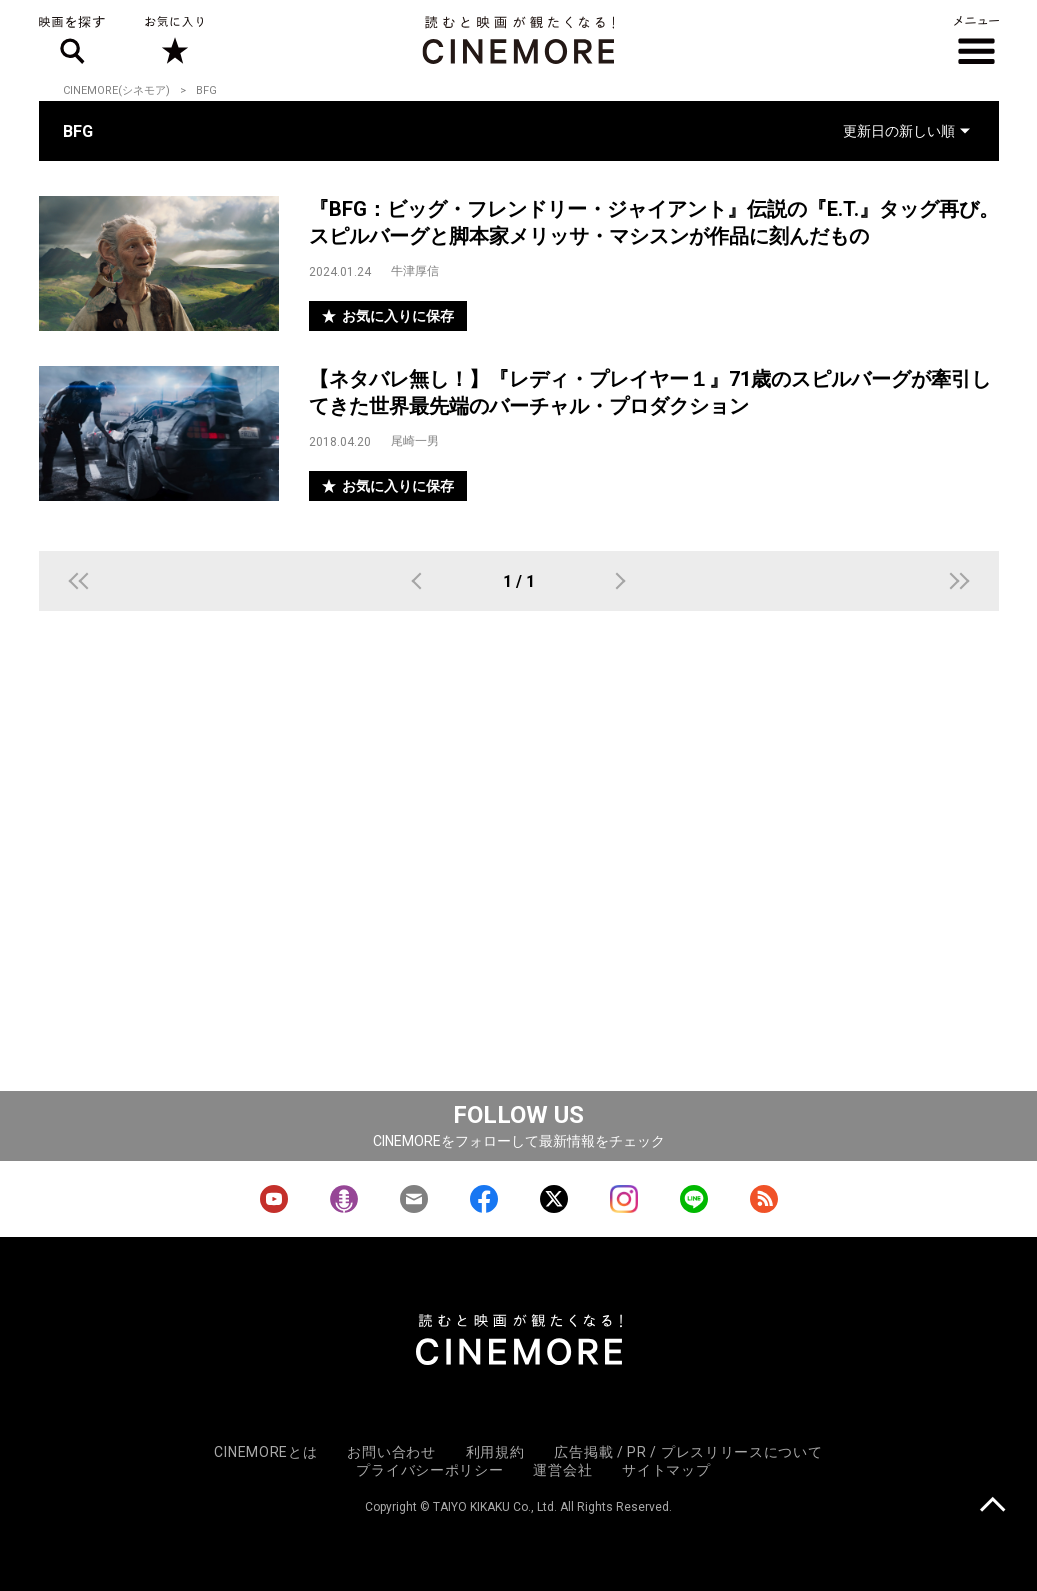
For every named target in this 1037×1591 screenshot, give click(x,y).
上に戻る (992, 1506)
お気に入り (174, 40)
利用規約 (495, 1452)
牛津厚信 (415, 271)
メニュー (976, 40)
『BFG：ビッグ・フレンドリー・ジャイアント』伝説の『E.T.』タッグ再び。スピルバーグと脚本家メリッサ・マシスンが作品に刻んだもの (654, 222)
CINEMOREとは (265, 1452)
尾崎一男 (415, 441)
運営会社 (562, 1470)
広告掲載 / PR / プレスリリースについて (688, 1452)
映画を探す (72, 40)
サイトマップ (666, 1470)
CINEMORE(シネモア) (116, 90)
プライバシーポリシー (429, 1470)
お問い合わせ (391, 1452)
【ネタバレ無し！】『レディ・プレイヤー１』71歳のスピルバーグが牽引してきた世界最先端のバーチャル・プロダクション (650, 392)
